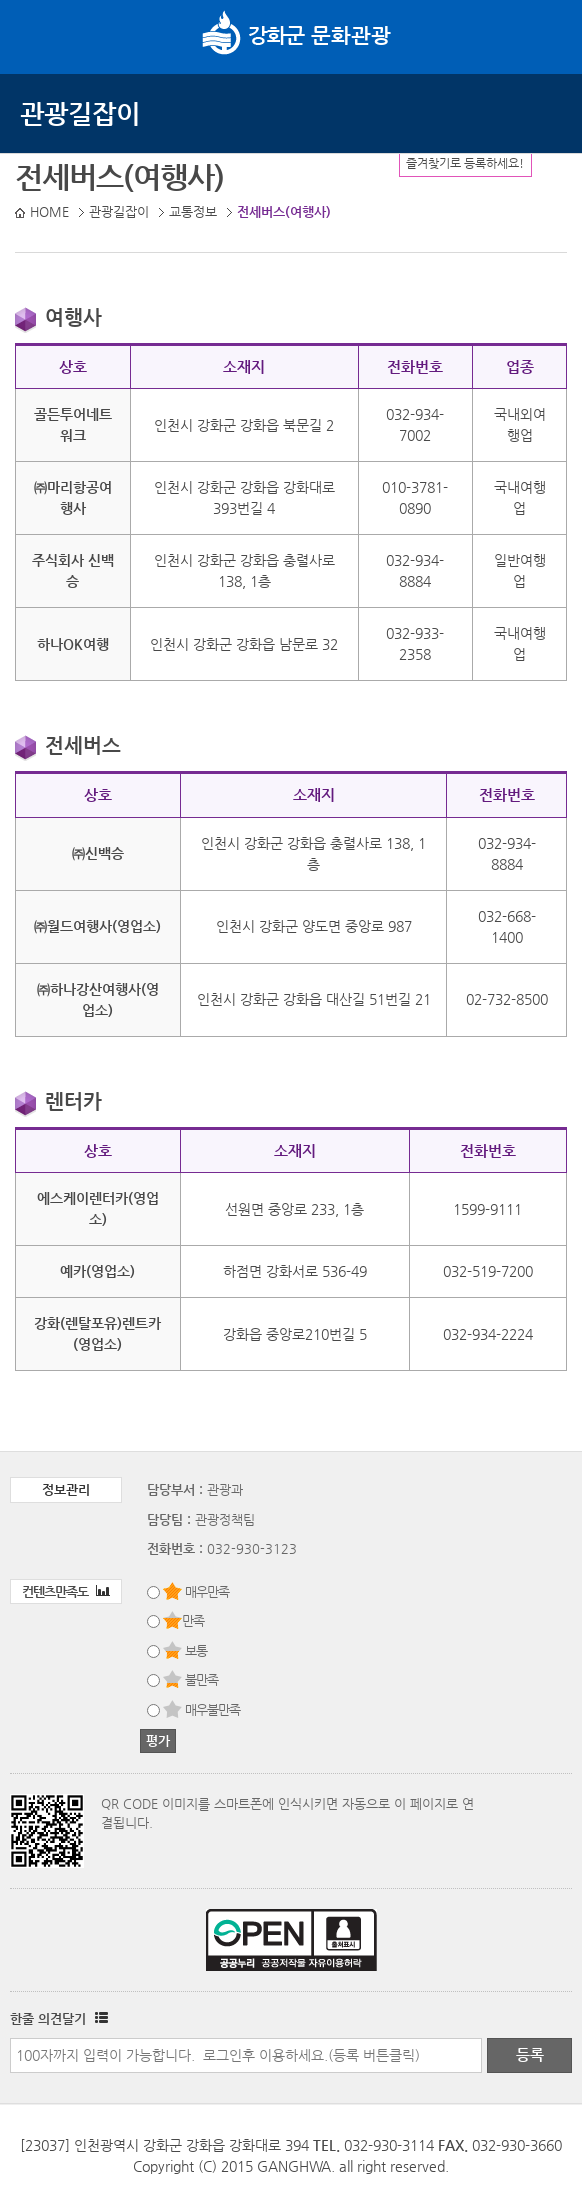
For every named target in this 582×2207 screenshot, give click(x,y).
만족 (193, 1620)
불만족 (201, 1679)
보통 (196, 1650)
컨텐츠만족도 (66, 1591)
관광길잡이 (80, 113)
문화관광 (296, 35)
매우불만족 (212, 1709)
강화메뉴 (38, 35)
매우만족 (207, 1591)
